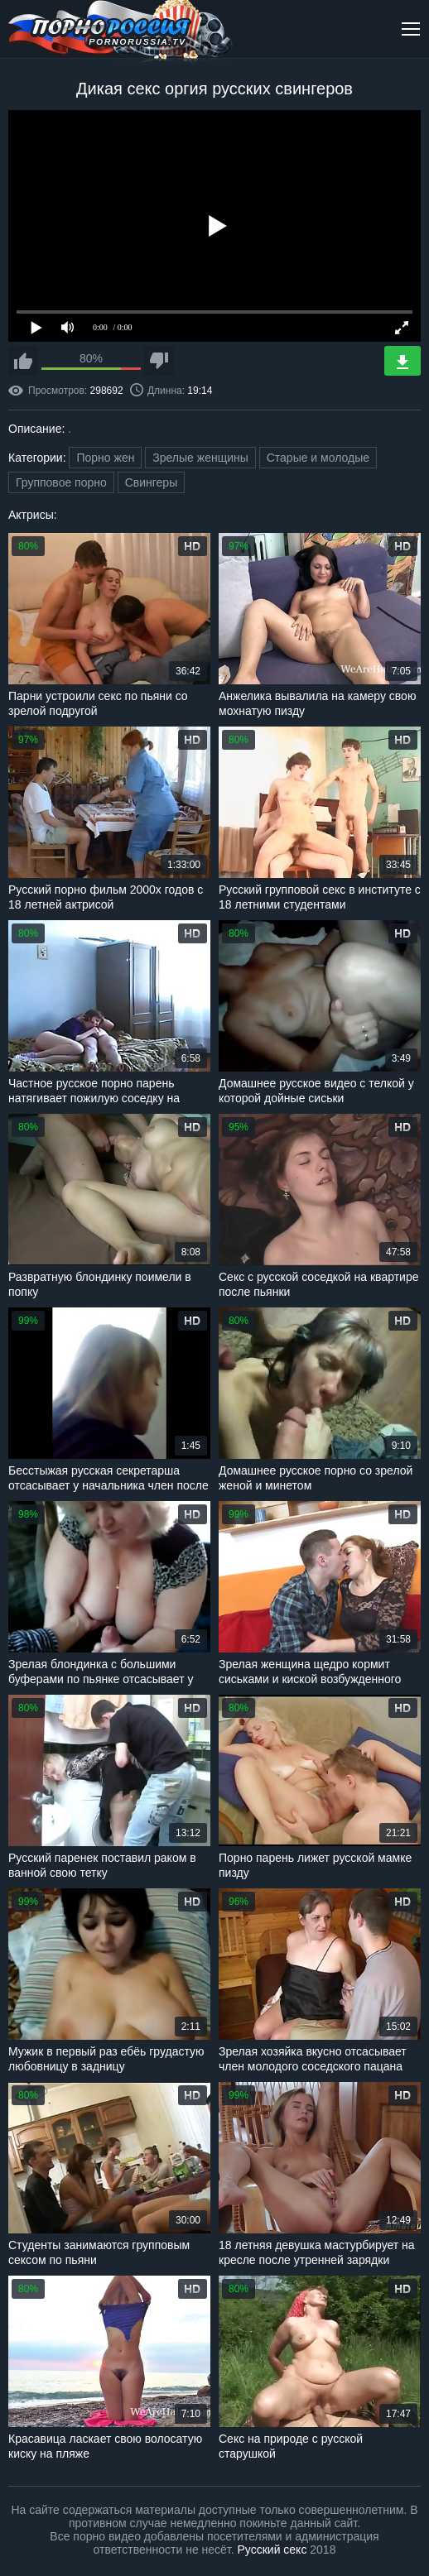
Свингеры (151, 482)
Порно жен (105, 457)
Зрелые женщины (200, 457)
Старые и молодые (318, 457)
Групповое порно (61, 482)
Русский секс (272, 2549)
